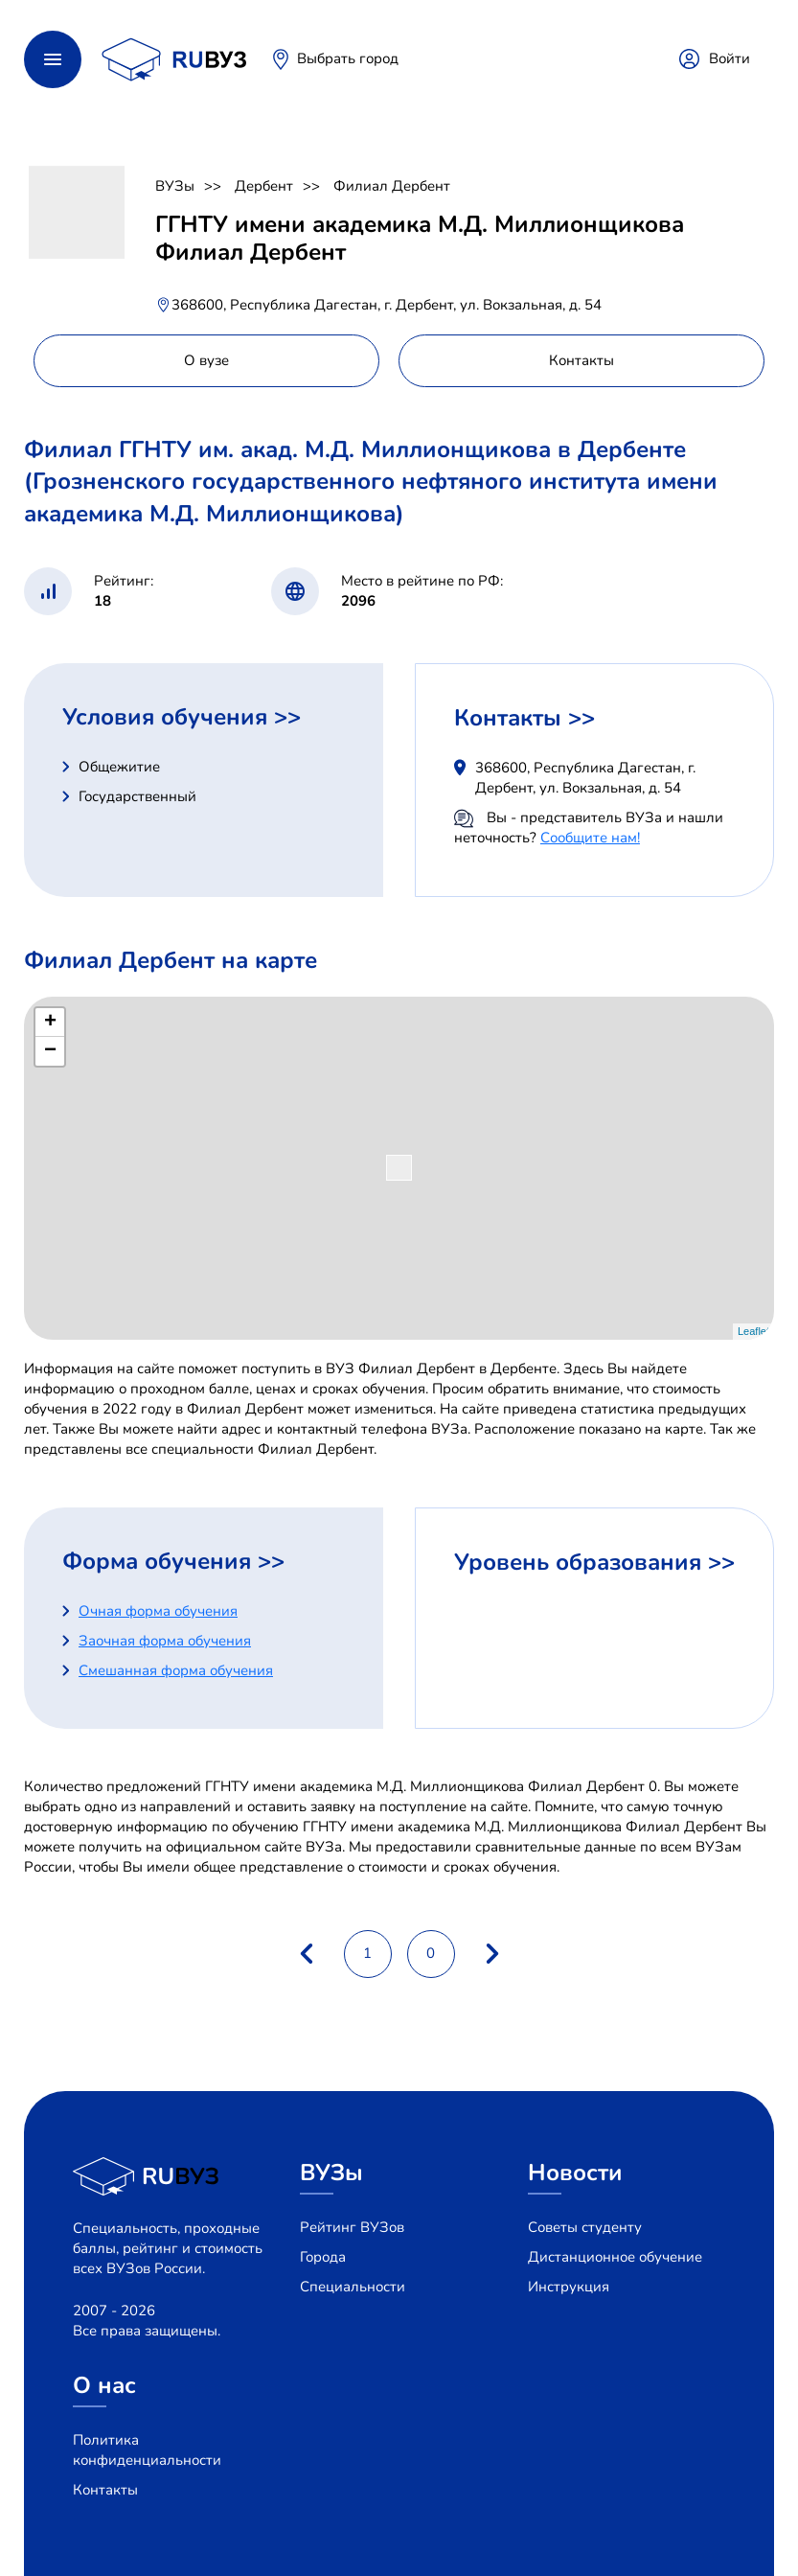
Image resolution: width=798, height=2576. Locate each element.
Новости (575, 2172)
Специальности (352, 2286)
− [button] (50, 1051)
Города (323, 2256)
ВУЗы (174, 186)
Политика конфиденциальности (147, 2450)
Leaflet (753, 1331)
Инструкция (568, 2286)
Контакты (105, 2489)
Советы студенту (585, 2227)
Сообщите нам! (590, 837)
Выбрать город (348, 58)
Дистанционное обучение (615, 2256)
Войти (729, 58)
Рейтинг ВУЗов (352, 2227)
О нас (104, 2385)
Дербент (264, 186)
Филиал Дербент (391, 186)
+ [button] (50, 1022)
